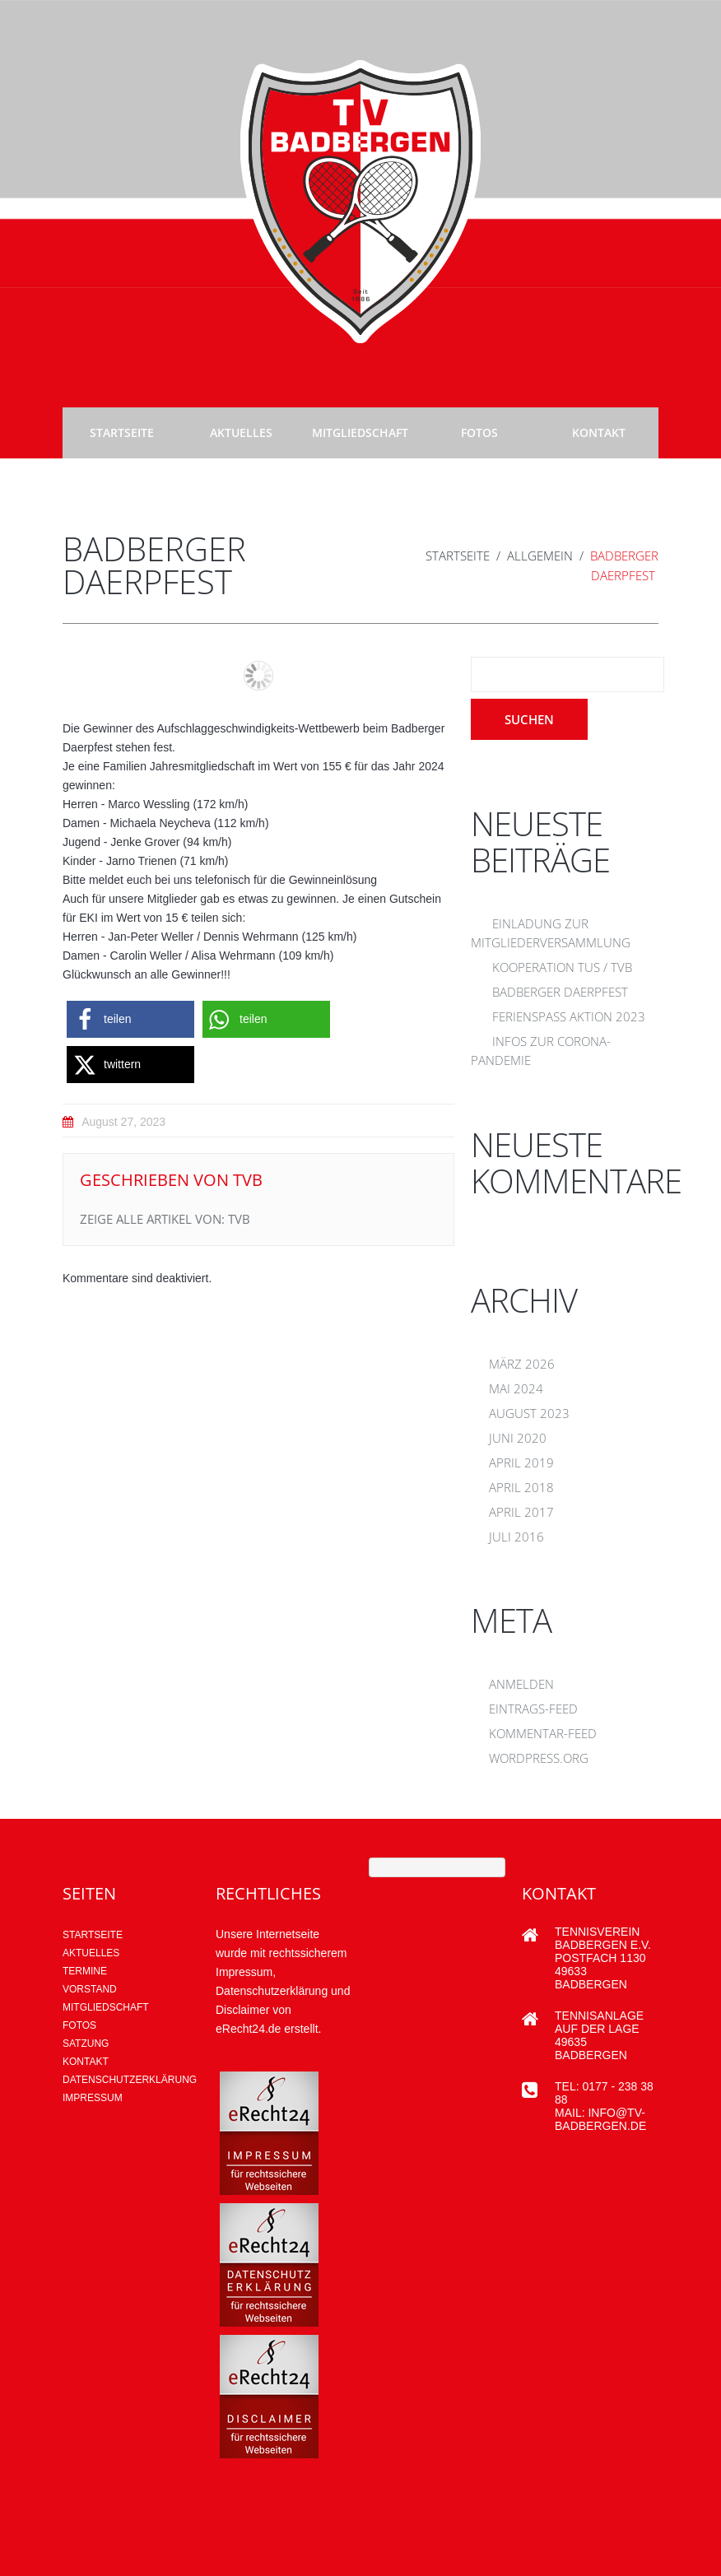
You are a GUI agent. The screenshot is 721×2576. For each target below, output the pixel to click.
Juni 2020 (518, 1438)
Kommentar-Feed (543, 1733)
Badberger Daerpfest (560, 991)
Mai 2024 (516, 1388)
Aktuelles (241, 432)
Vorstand (90, 1989)
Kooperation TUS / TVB (562, 967)
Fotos (479, 432)
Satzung (86, 2043)
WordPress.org (538, 1758)
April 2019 (521, 1462)
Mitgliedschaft (360, 432)
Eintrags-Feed (533, 1708)
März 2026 (522, 1363)
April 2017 (521, 1512)
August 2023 (529, 1413)
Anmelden (521, 1684)
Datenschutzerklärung (130, 2079)
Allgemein (540, 555)
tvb (248, 1180)
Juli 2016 (516, 1536)
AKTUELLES (91, 1953)
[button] (130, 1019)
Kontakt (599, 432)
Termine (85, 1971)
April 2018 (521, 1487)
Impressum (93, 2098)
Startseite (122, 432)
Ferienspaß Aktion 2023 (568, 1016)
